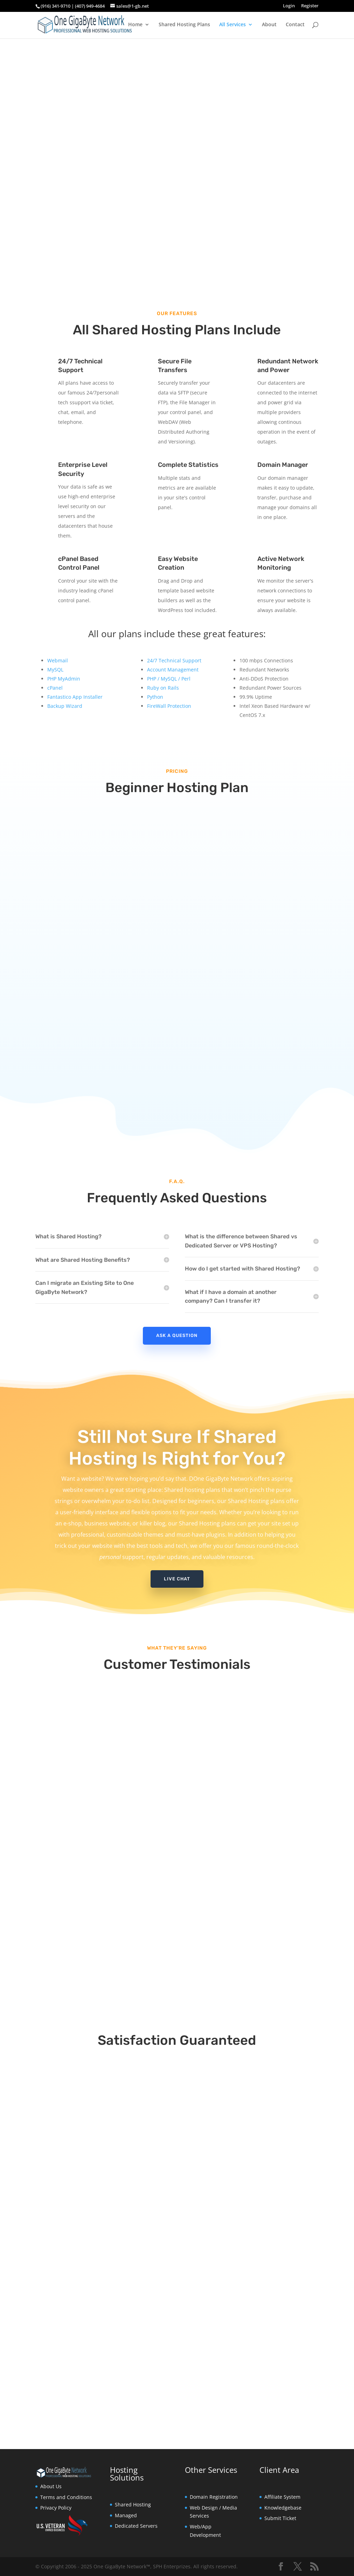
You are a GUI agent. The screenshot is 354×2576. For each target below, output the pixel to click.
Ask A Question (176, 1335)
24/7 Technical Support (174, 660)
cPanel (55, 687)
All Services (232, 25)
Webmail (57, 660)
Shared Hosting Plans (184, 25)
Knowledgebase (282, 2507)
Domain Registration (214, 2496)
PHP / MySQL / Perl (168, 678)
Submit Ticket (280, 2518)
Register (310, 6)
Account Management (173, 669)
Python (155, 696)
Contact (295, 25)
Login (289, 6)
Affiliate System (282, 2496)
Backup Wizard (64, 706)
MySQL (55, 669)
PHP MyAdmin (63, 678)
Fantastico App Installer (75, 696)
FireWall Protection (169, 706)
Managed (126, 2515)
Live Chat (177, 1578)
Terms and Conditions (66, 2497)
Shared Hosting (133, 2504)
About (269, 25)
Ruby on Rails (163, 687)
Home (135, 25)
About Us (51, 2486)
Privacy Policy (55, 2507)
